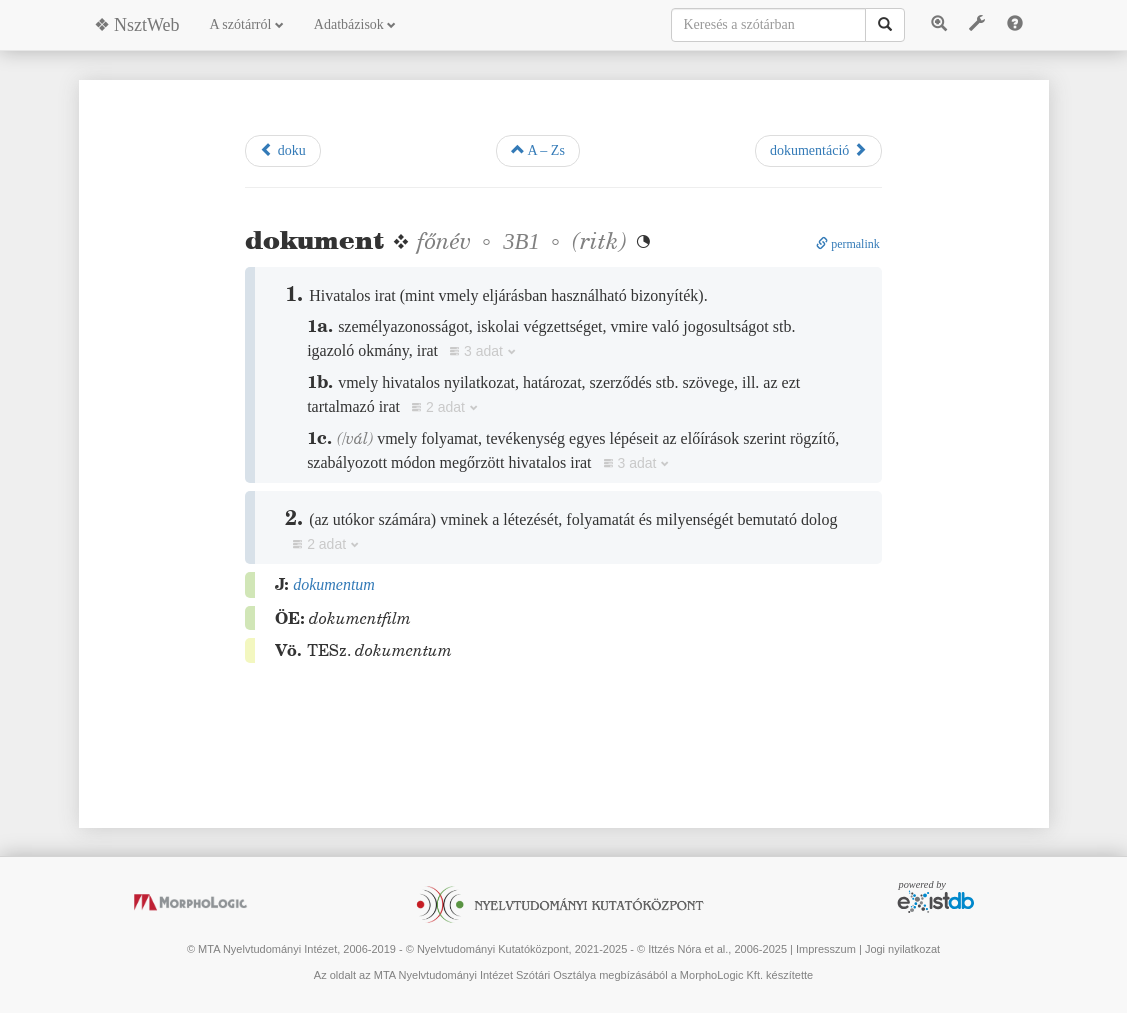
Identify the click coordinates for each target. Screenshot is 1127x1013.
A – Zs (538, 150)
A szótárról (247, 24)
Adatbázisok (355, 24)
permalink (848, 244)
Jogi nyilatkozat (902, 949)
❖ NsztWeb (137, 25)
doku (283, 150)
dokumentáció (818, 150)
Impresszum (826, 949)
